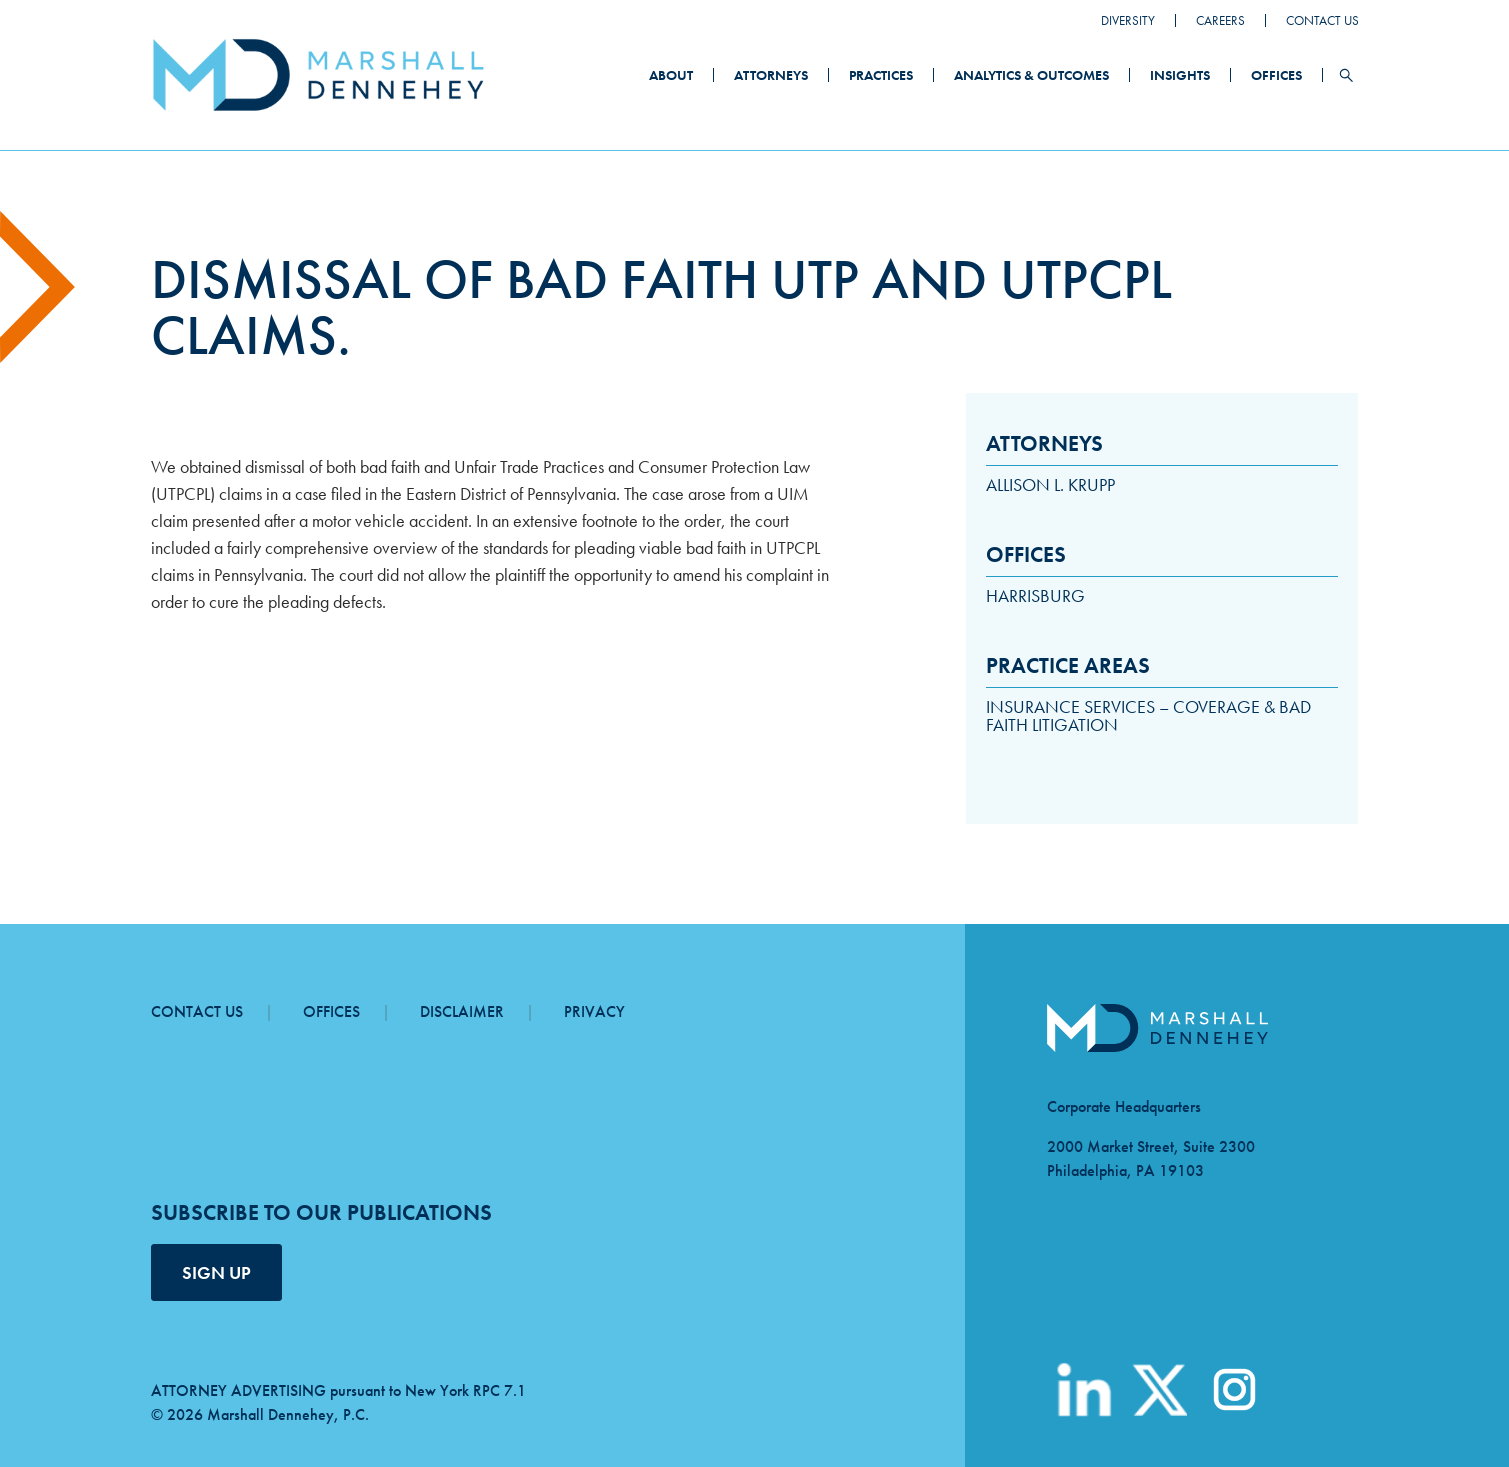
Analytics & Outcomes (1031, 75)
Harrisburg (1035, 595)
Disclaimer (462, 1011)
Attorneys (771, 75)
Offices (1276, 75)
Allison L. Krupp (1050, 484)
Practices (881, 75)
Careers (1220, 20)
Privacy (594, 1011)
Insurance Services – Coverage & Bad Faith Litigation (1148, 715)
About (671, 75)
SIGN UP (216, 1272)
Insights (1180, 75)
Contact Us (1322, 20)
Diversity (1128, 20)
